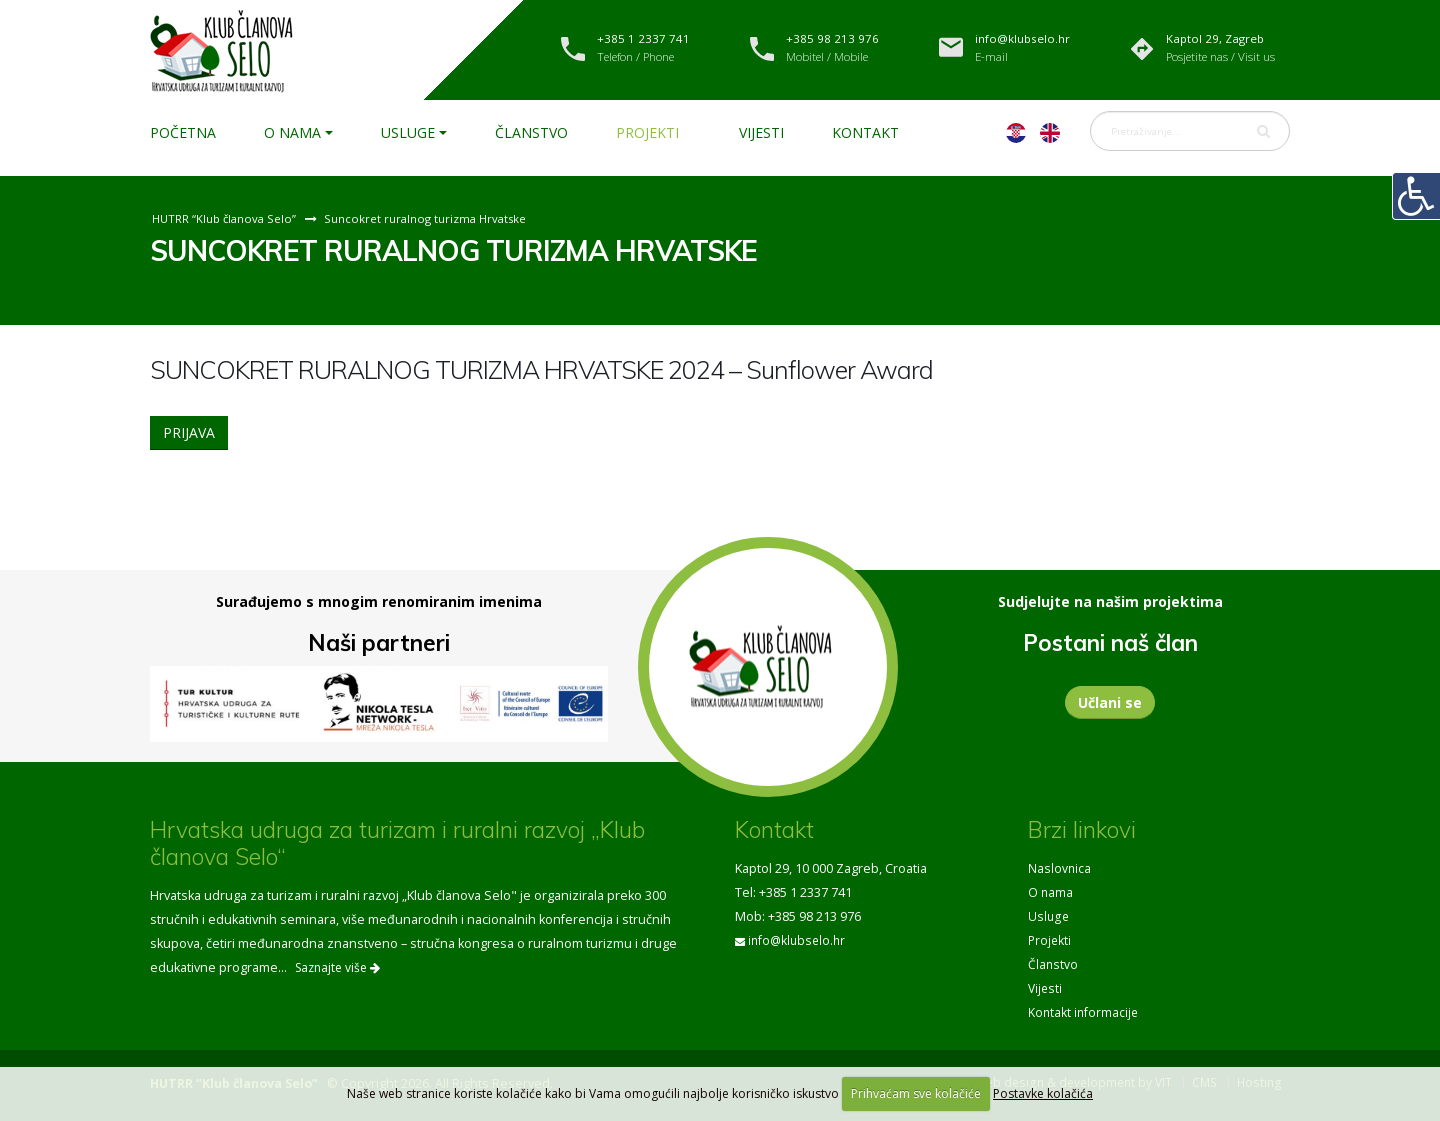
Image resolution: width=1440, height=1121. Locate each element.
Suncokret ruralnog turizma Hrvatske (433, 218)
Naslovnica (1060, 868)
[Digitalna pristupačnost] (1416, 196)
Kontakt (865, 132)
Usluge (408, 132)
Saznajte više (337, 967)
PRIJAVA (189, 432)
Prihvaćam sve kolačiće (916, 1093)
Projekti (647, 132)
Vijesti (761, 132)
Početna (183, 132)
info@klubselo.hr (799, 940)
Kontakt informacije (1084, 1012)
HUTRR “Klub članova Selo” (226, 218)
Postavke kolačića (1043, 1093)
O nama (292, 132)
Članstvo (531, 132)
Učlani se (1110, 702)
